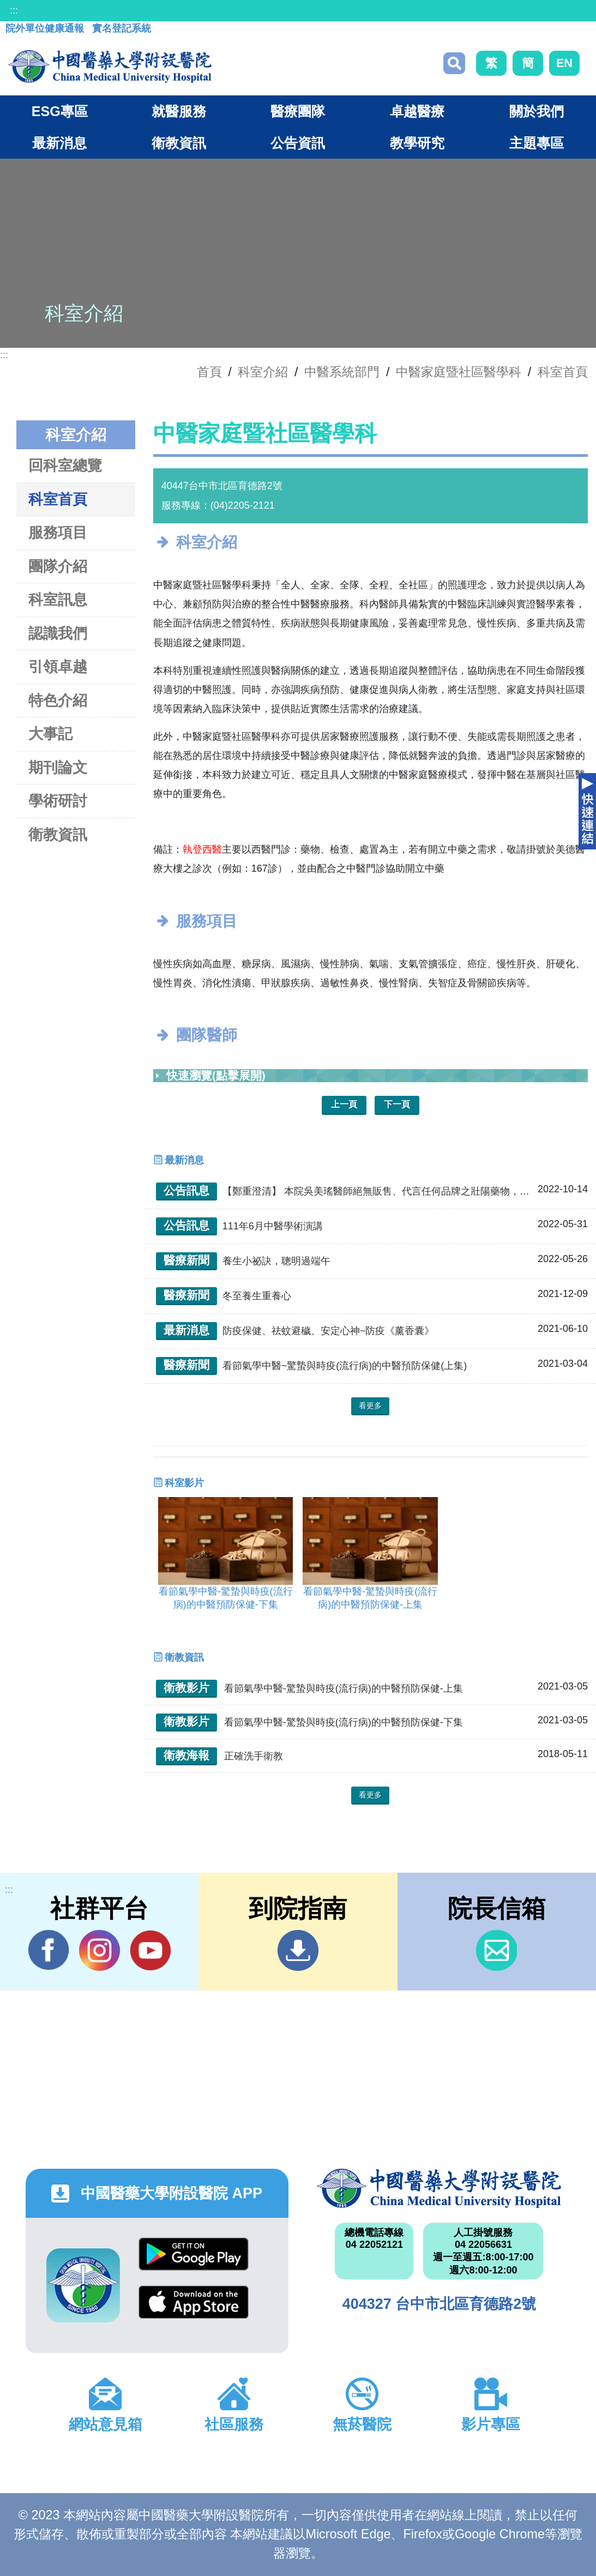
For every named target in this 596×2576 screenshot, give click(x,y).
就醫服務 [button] (179, 111)
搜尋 (454, 63)
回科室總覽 (65, 465)
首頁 (209, 372)
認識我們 (57, 633)
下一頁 (397, 1104)
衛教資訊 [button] (179, 142)
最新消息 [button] (59, 142)
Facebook (48, 1950)
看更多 (370, 1405)
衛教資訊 (57, 834)
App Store (194, 2302)
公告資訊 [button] (297, 142)
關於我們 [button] (536, 111)
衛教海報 (186, 1755)
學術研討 (57, 800)
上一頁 (344, 1104)
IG (99, 1950)
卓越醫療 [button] (417, 111)
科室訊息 (57, 599)
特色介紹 (57, 700)
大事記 (50, 733)
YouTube (150, 1950)
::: (14, 10)
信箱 (496, 1950)
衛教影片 (186, 1687)
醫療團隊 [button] (297, 111)
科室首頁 (563, 372)
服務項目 (57, 532)
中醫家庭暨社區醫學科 (458, 372)
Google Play (194, 2254)
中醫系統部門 (342, 372)
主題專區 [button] (536, 142)
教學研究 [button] (417, 142)
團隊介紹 (57, 566)
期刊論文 (57, 767)
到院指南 (298, 1950)
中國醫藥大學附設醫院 (439, 2188)
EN (564, 63)
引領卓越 (57, 666)
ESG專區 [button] (60, 111)
